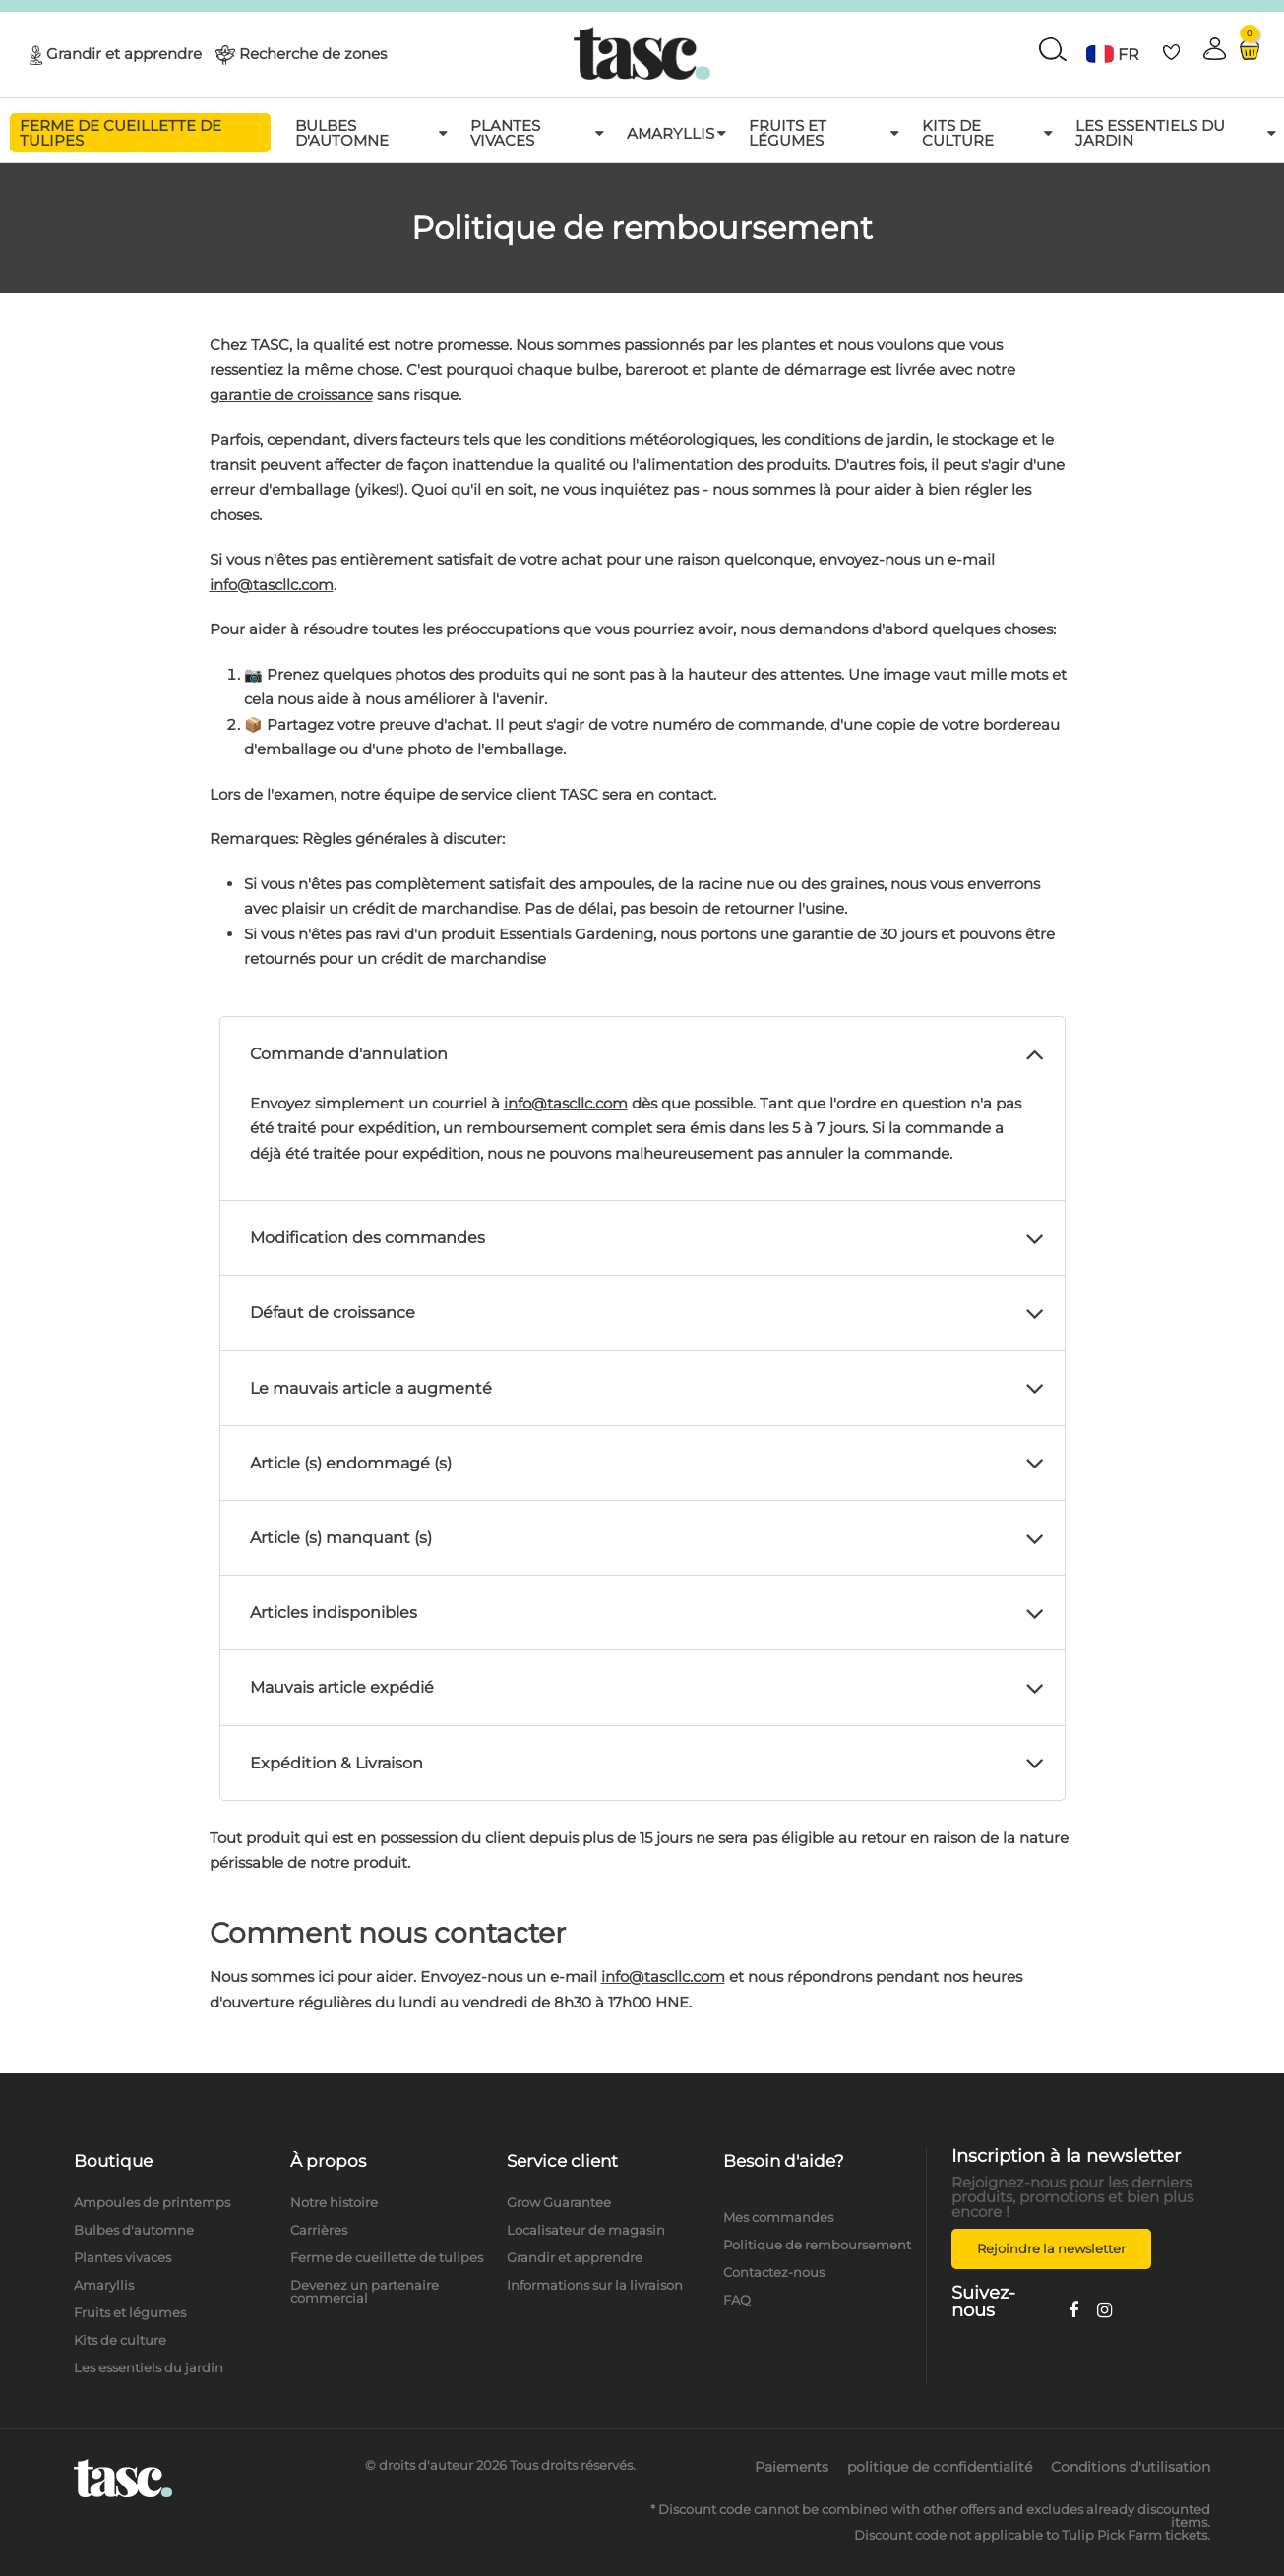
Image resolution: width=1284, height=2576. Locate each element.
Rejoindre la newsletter (1051, 2248)
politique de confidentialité (939, 2467)
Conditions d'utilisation (1130, 2467)
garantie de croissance (291, 395)
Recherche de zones (313, 52)
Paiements (791, 2467)
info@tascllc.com (272, 584)
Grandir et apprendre (124, 52)
